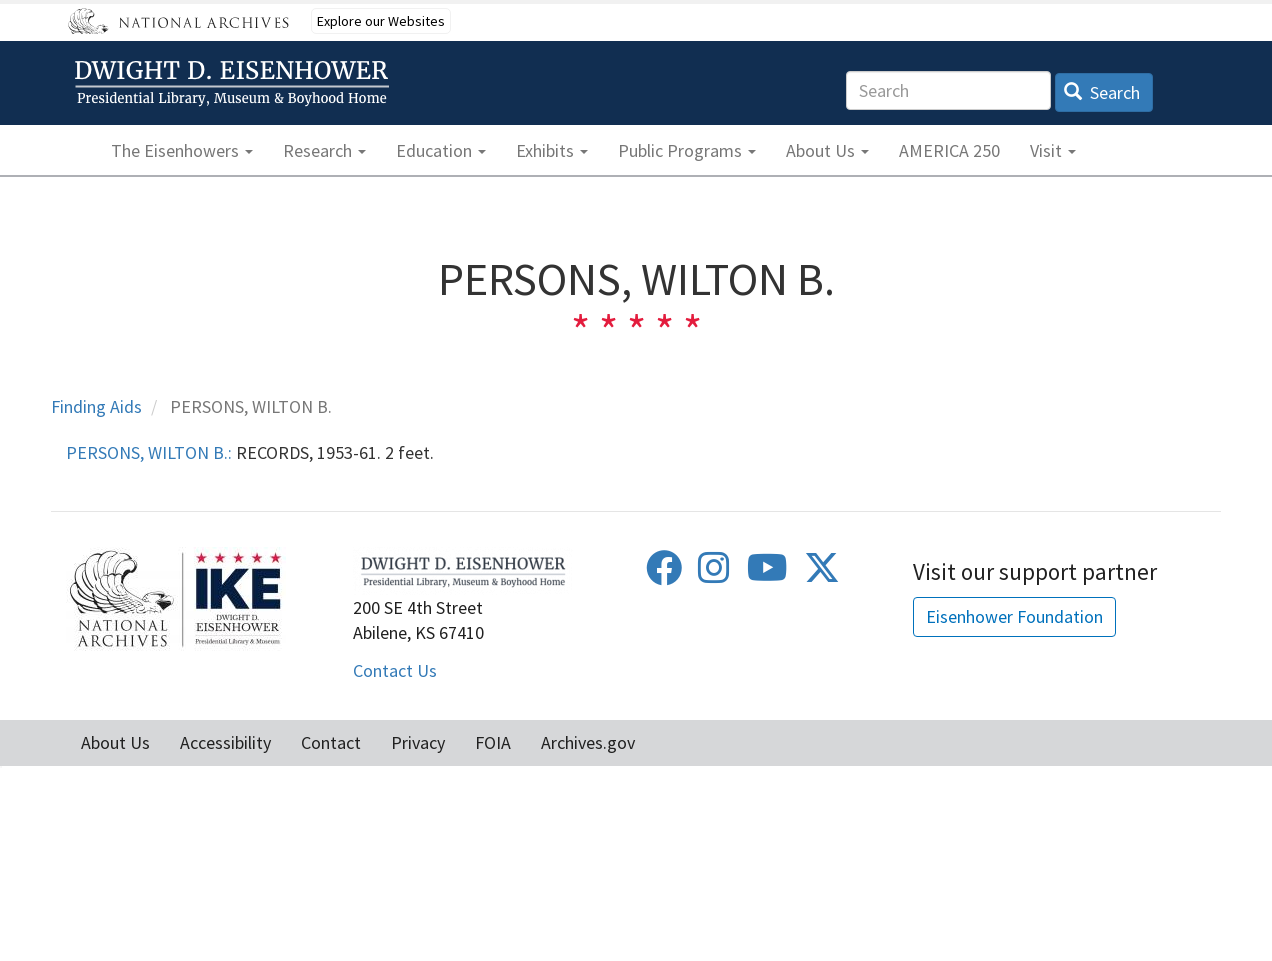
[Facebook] (664, 574)
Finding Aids (96, 406)
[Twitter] (822, 574)
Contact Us (395, 670)
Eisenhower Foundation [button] (1014, 616)
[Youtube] (767, 574)
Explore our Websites (381, 21)
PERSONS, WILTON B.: (149, 452)
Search (1102, 92)
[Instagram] (714, 574)
